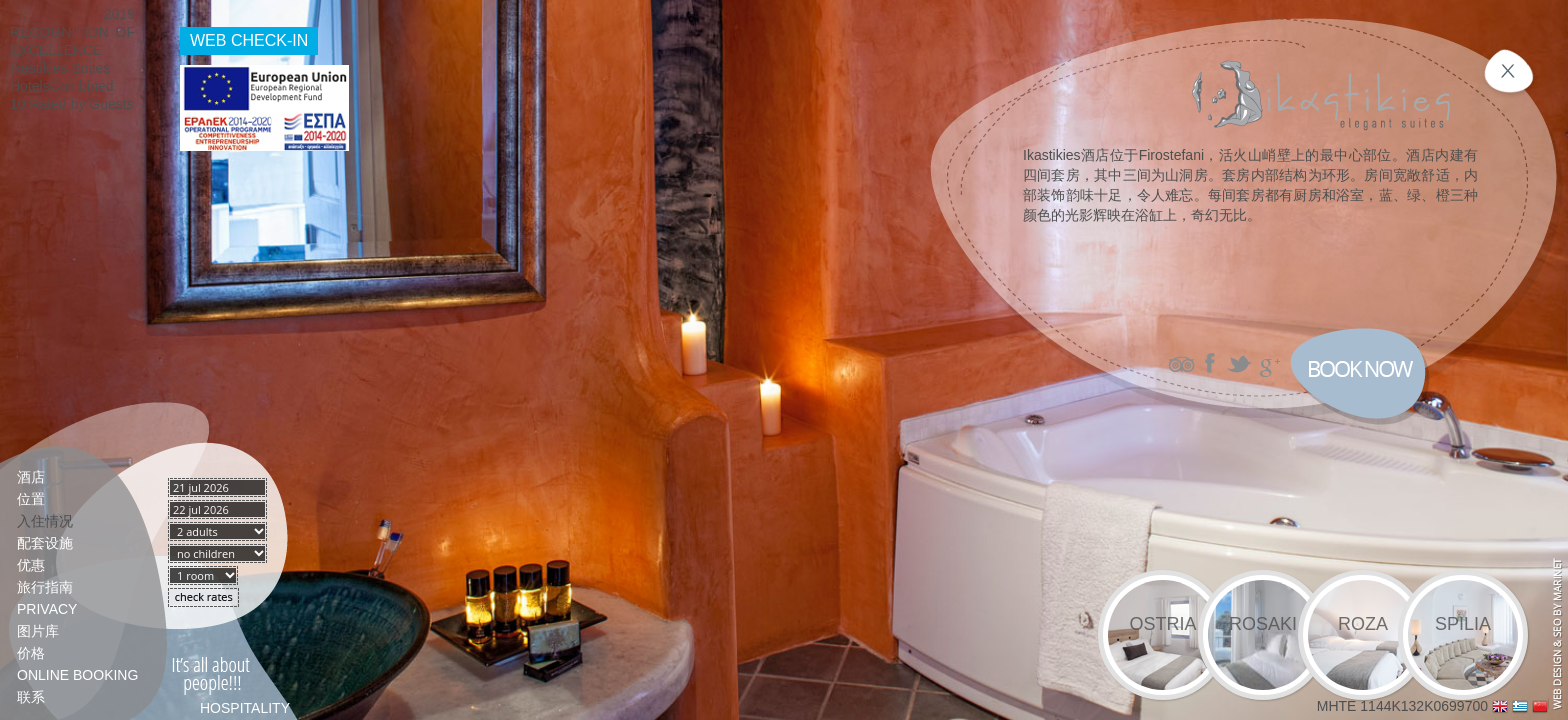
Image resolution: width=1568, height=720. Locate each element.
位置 (31, 499)
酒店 (31, 477)
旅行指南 (45, 587)
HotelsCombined (62, 86)
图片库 (38, 631)
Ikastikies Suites (60, 68)
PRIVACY (47, 609)
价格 (31, 653)
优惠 (31, 565)
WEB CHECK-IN (249, 40)
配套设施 (45, 543)
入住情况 (45, 521)
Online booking (77, 675)
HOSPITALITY (245, 708)
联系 (31, 697)
